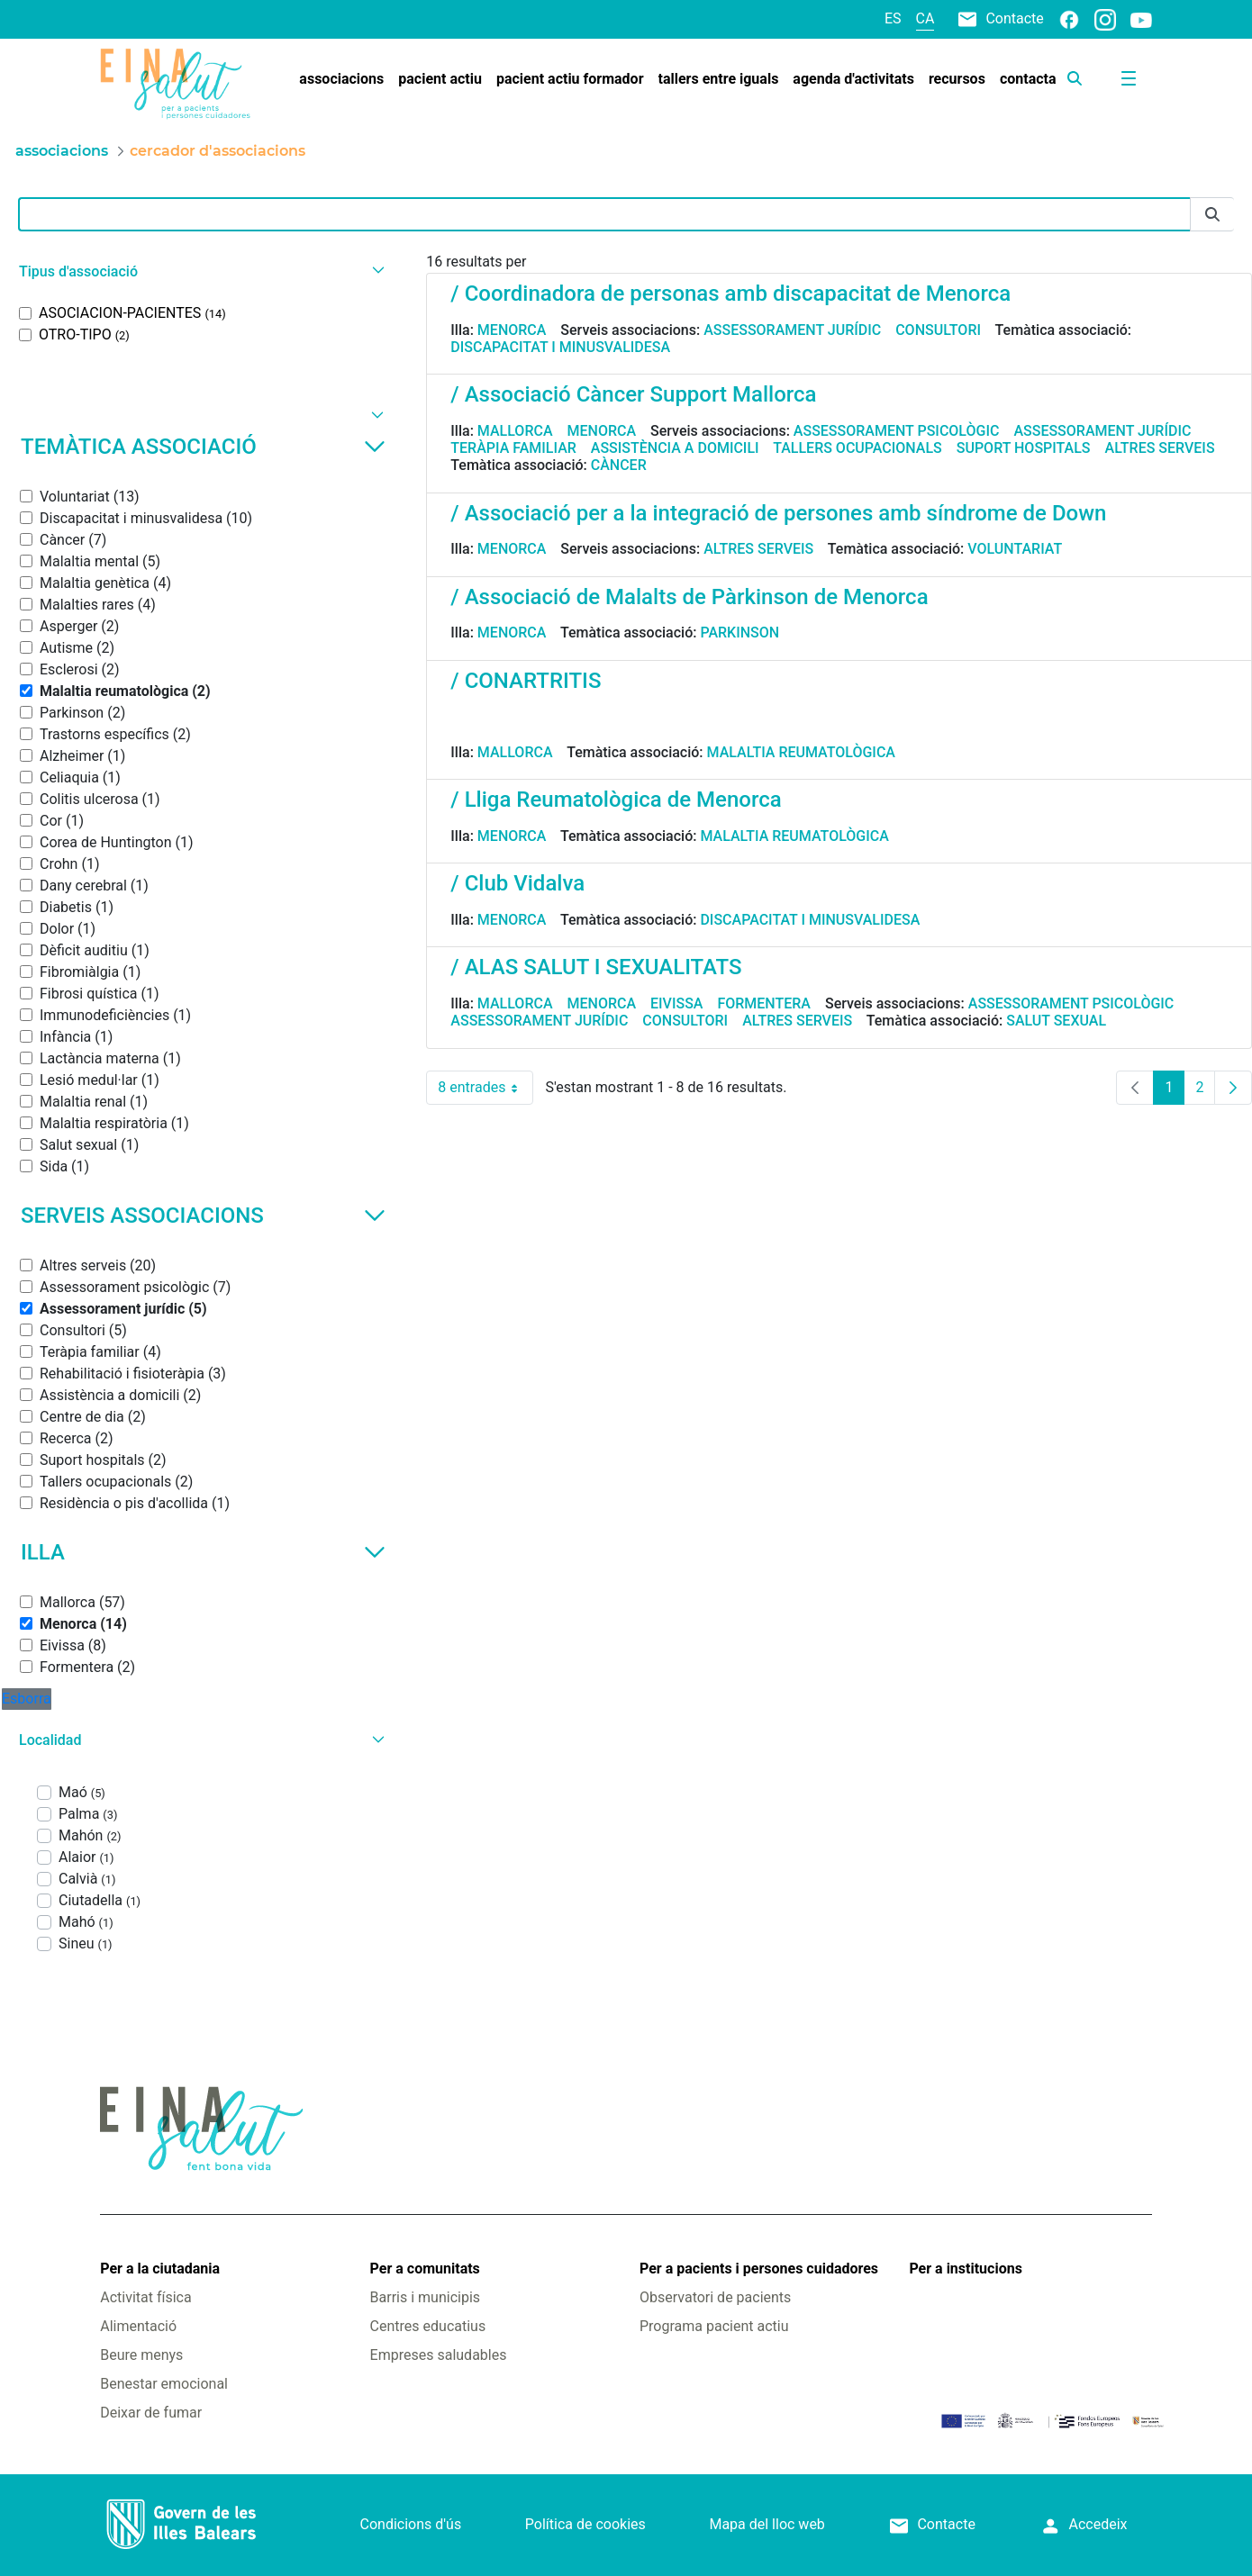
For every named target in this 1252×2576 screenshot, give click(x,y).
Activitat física (145, 2297)
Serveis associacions (203, 1215)
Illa (203, 1552)
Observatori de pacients (715, 2297)
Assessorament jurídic (792, 330)
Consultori (938, 330)
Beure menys (141, 2355)
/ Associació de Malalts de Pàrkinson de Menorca (689, 597)
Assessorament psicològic (897, 430)
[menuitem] (341, 79)
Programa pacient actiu (714, 2326)
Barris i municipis (425, 2297)
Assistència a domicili (675, 447)
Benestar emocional (164, 2383)
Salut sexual (1056, 1020)
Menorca (512, 330)
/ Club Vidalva (517, 883)
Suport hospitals (1024, 447)
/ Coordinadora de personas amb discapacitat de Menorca (730, 293)
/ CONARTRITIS (525, 680)
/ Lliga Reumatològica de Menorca (615, 799)
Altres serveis (1160, 447)
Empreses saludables (438, 2355)
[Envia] (1212, 215)
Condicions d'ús (411, 2524)
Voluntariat (1014, 548)
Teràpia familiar (513, 447)
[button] (199, 271)
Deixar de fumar (151, 2412)
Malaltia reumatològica (801, 752)
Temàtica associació (203, 446)
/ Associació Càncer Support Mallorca (633, 394)
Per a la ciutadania (160, 2268)
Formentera (764, 1003)
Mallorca (515, 430)
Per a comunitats (425, 2268)
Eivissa (676, 1003)
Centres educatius (428, 2326)
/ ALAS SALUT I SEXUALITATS (595, 967)
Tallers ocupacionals (857, 447)
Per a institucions (965, 2268)
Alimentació (138, 2326)
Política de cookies (585, 2524)
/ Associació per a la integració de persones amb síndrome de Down (778, 513)
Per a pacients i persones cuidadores (759, 2268)
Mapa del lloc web (766, 2524)
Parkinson (739, 632)
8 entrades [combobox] (485, 1088)
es (893, 18)
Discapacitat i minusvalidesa (560, 347)
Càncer (619, 465)
